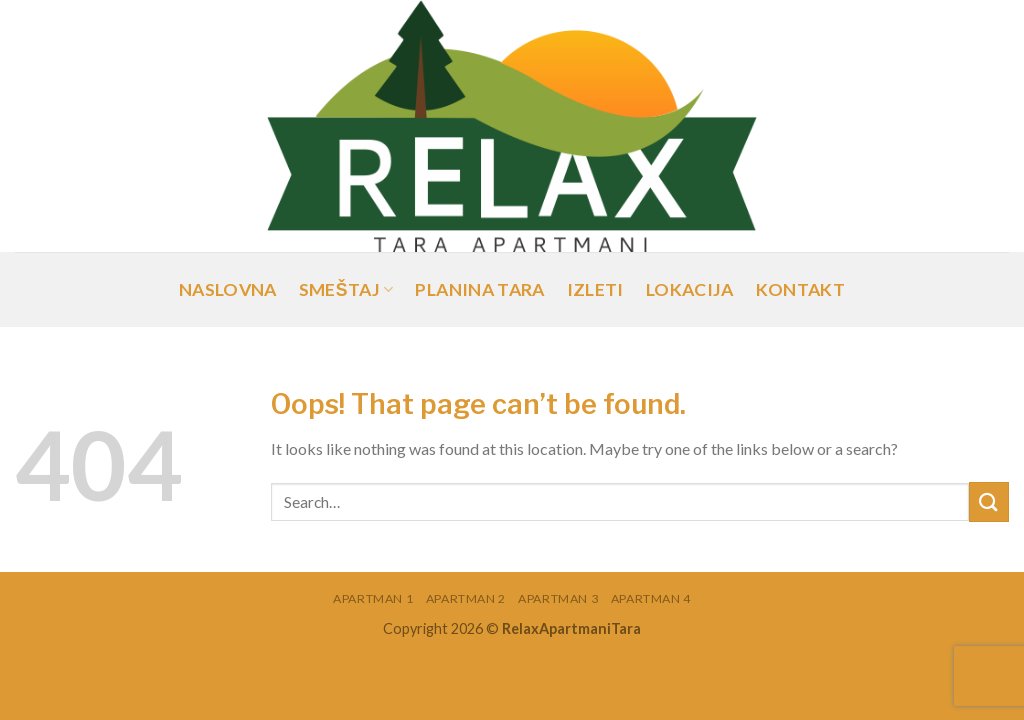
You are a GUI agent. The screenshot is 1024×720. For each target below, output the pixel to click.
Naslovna (228, 289)
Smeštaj (346, 289)
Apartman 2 (466, 598)
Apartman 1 (373, 598)
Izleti (595, 289)
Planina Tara (479, 289)
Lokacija (690, 289)
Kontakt (800, 289)
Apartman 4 (651, 598)
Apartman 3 (558, 598)
